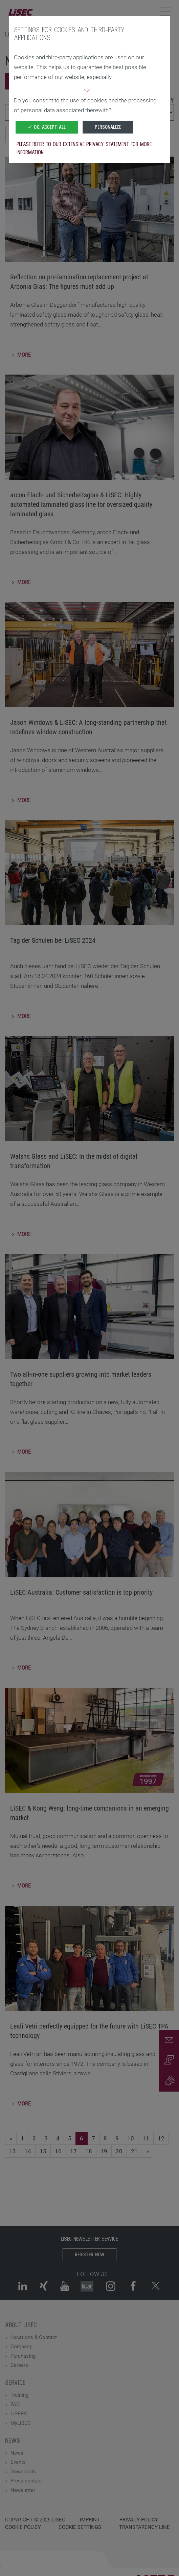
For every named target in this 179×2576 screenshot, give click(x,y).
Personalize (108, 127)
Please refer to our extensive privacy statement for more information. (84, 148)
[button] (86, 91)
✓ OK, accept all (47, 127)
